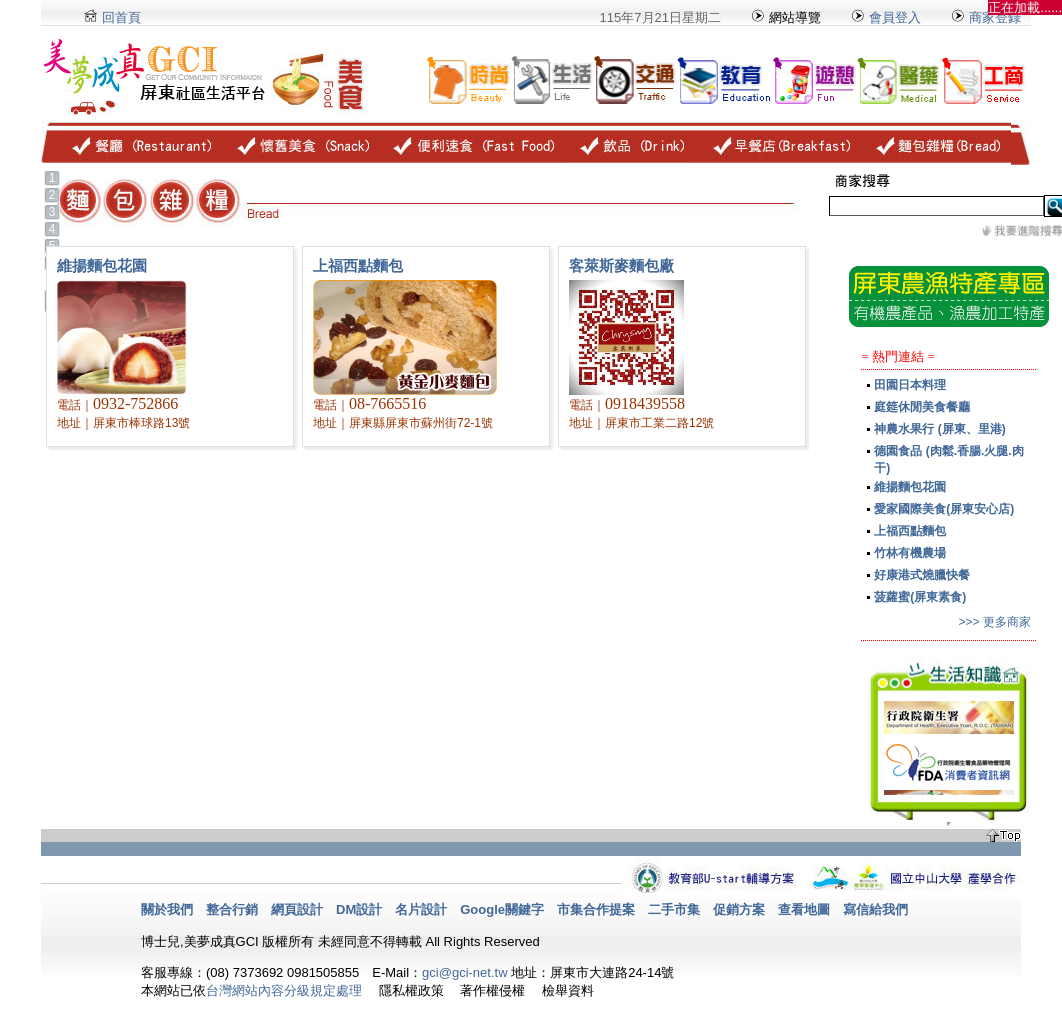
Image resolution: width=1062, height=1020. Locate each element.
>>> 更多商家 (994, 622)
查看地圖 (804, 909)
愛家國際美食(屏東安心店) (944, 509)
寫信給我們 (875, 909)
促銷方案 (739, 909)
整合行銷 (232, 909)
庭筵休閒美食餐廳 (922, 407)
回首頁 (121, 17)
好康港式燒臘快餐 (922, 575)
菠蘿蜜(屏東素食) (920, 597)
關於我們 (167, 909)
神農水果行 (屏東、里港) (939, 429)
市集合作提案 (596, 909)
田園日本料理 (910, 385)
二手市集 (674, 909)
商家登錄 (995, 17)
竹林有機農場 (910, 553)
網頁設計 (297, 909)
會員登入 (885, 17)
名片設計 (421, 909)
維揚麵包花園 (910, 487)
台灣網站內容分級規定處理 (284, 990)
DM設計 (359, 909)
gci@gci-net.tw (464, 972)
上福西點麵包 (910, 531)
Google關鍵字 (502, 909)
